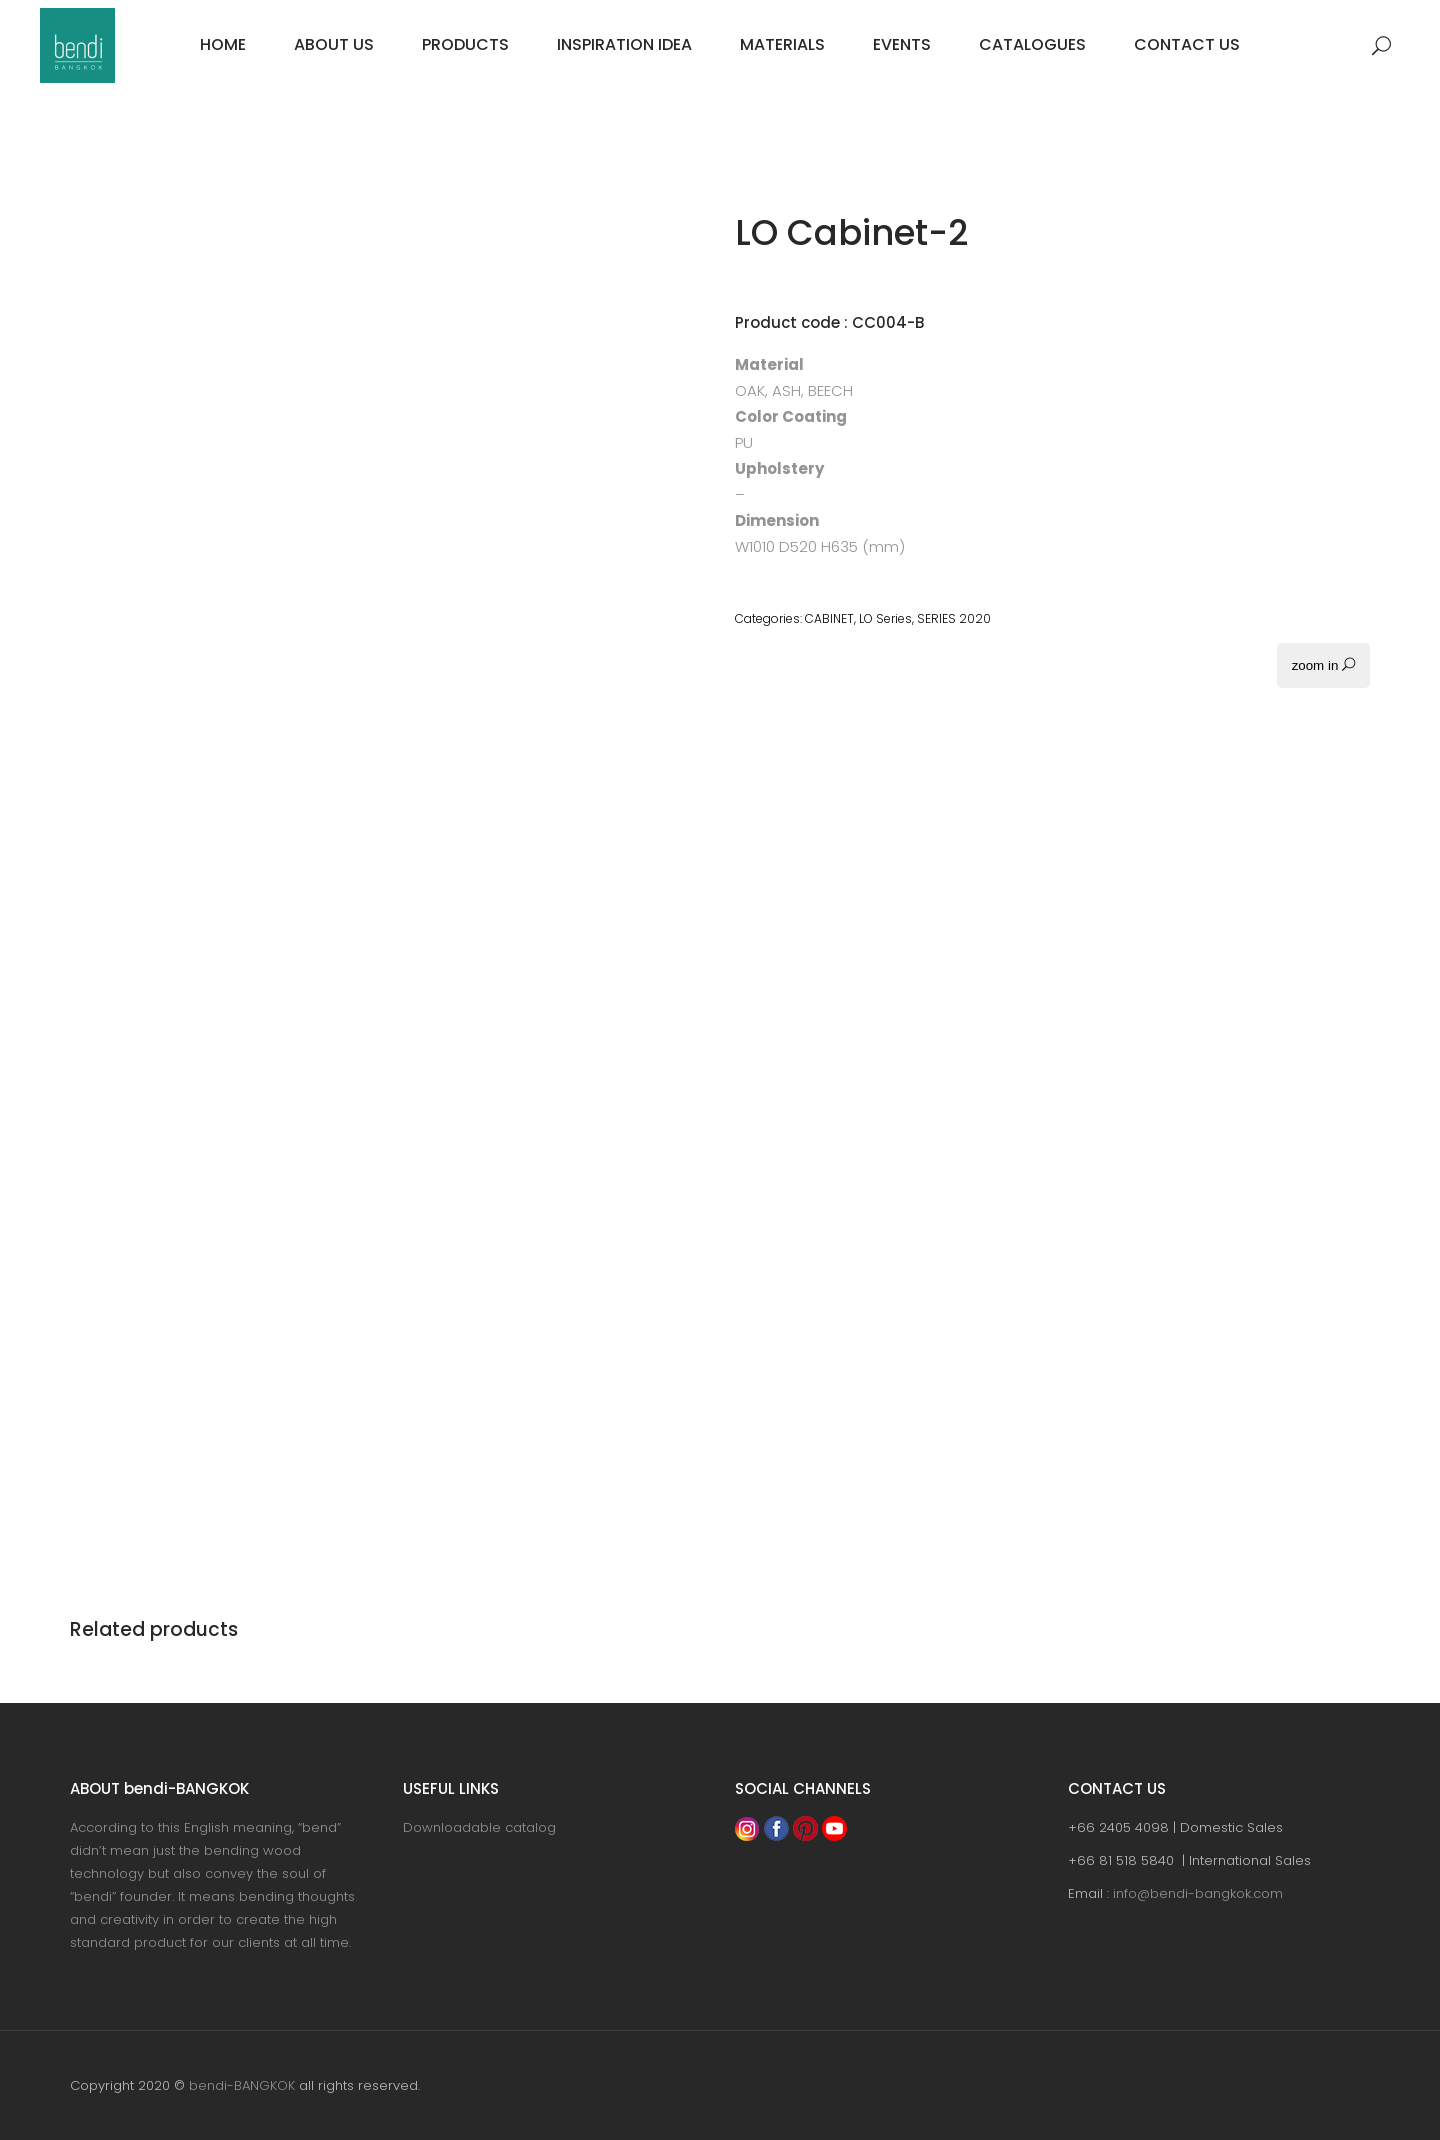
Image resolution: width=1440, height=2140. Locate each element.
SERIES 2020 (954, 618)
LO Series (885, 618)
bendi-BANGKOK (242, 2085)
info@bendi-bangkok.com (1198, 1893)
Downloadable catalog (479, 1827)
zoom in (1323, 665)
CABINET (829, 618)
